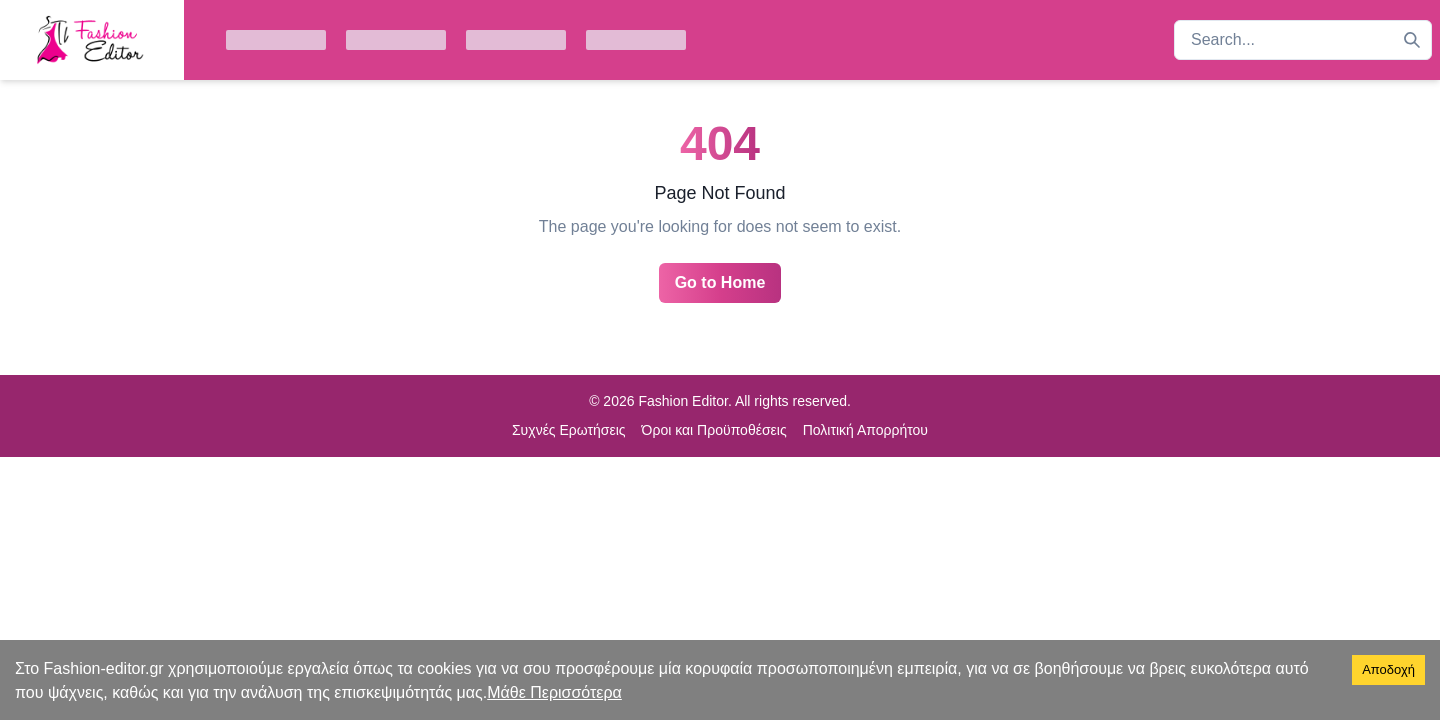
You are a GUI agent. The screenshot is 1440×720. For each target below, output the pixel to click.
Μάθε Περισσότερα (554, 692)
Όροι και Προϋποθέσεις (714, 430)
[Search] (1412, 40)
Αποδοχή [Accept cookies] (1388, 669)
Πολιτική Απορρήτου (865, 430)
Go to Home (720, 282)
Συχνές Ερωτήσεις (569, 430)
